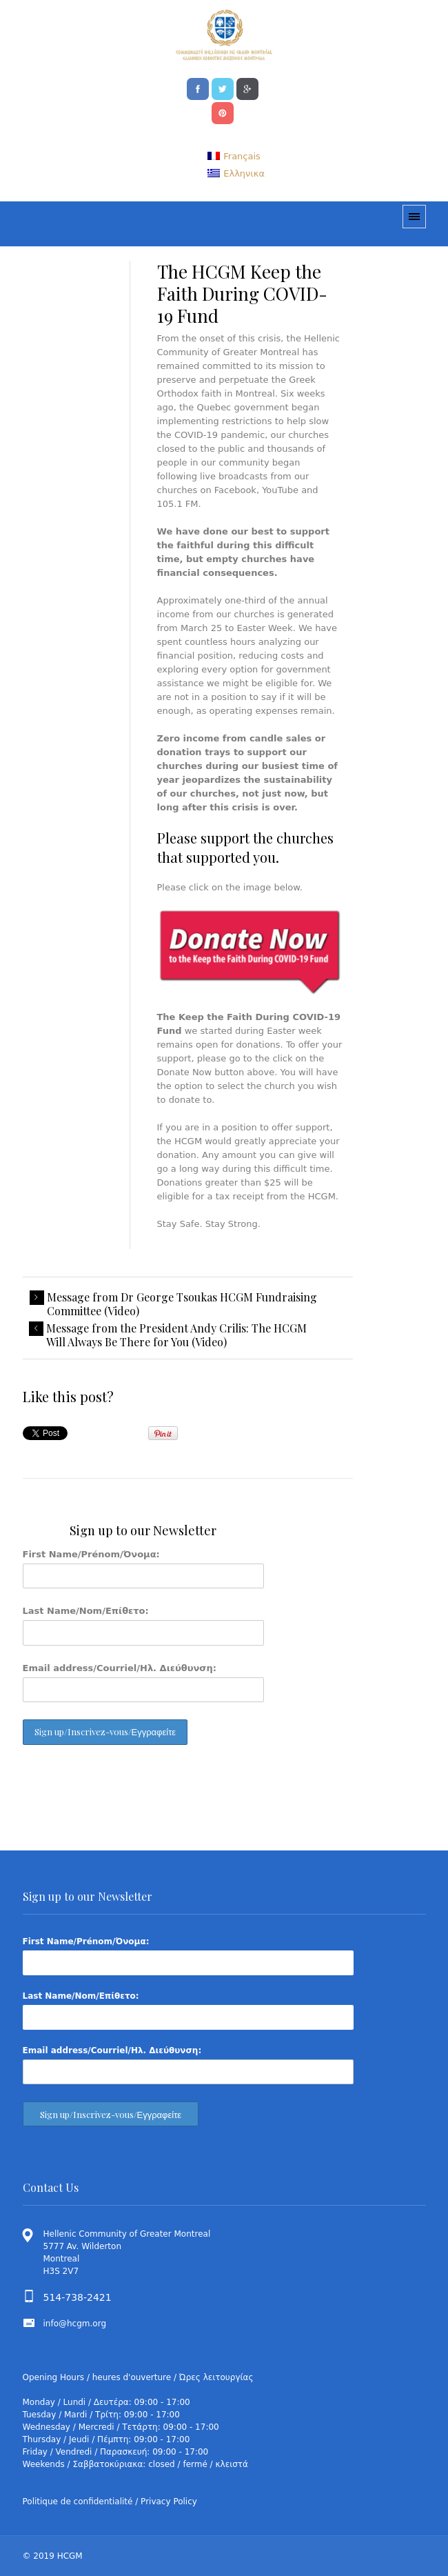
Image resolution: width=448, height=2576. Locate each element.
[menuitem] (234, 156)
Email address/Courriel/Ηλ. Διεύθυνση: (119, 1668)
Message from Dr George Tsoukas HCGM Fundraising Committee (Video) (182, 1304)
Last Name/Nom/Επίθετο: (86, 1611)
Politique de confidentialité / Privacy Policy (110, 2501)
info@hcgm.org (75, 2323)
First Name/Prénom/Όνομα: (91, 1554)
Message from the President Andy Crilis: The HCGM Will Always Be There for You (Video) (176, 1335)
